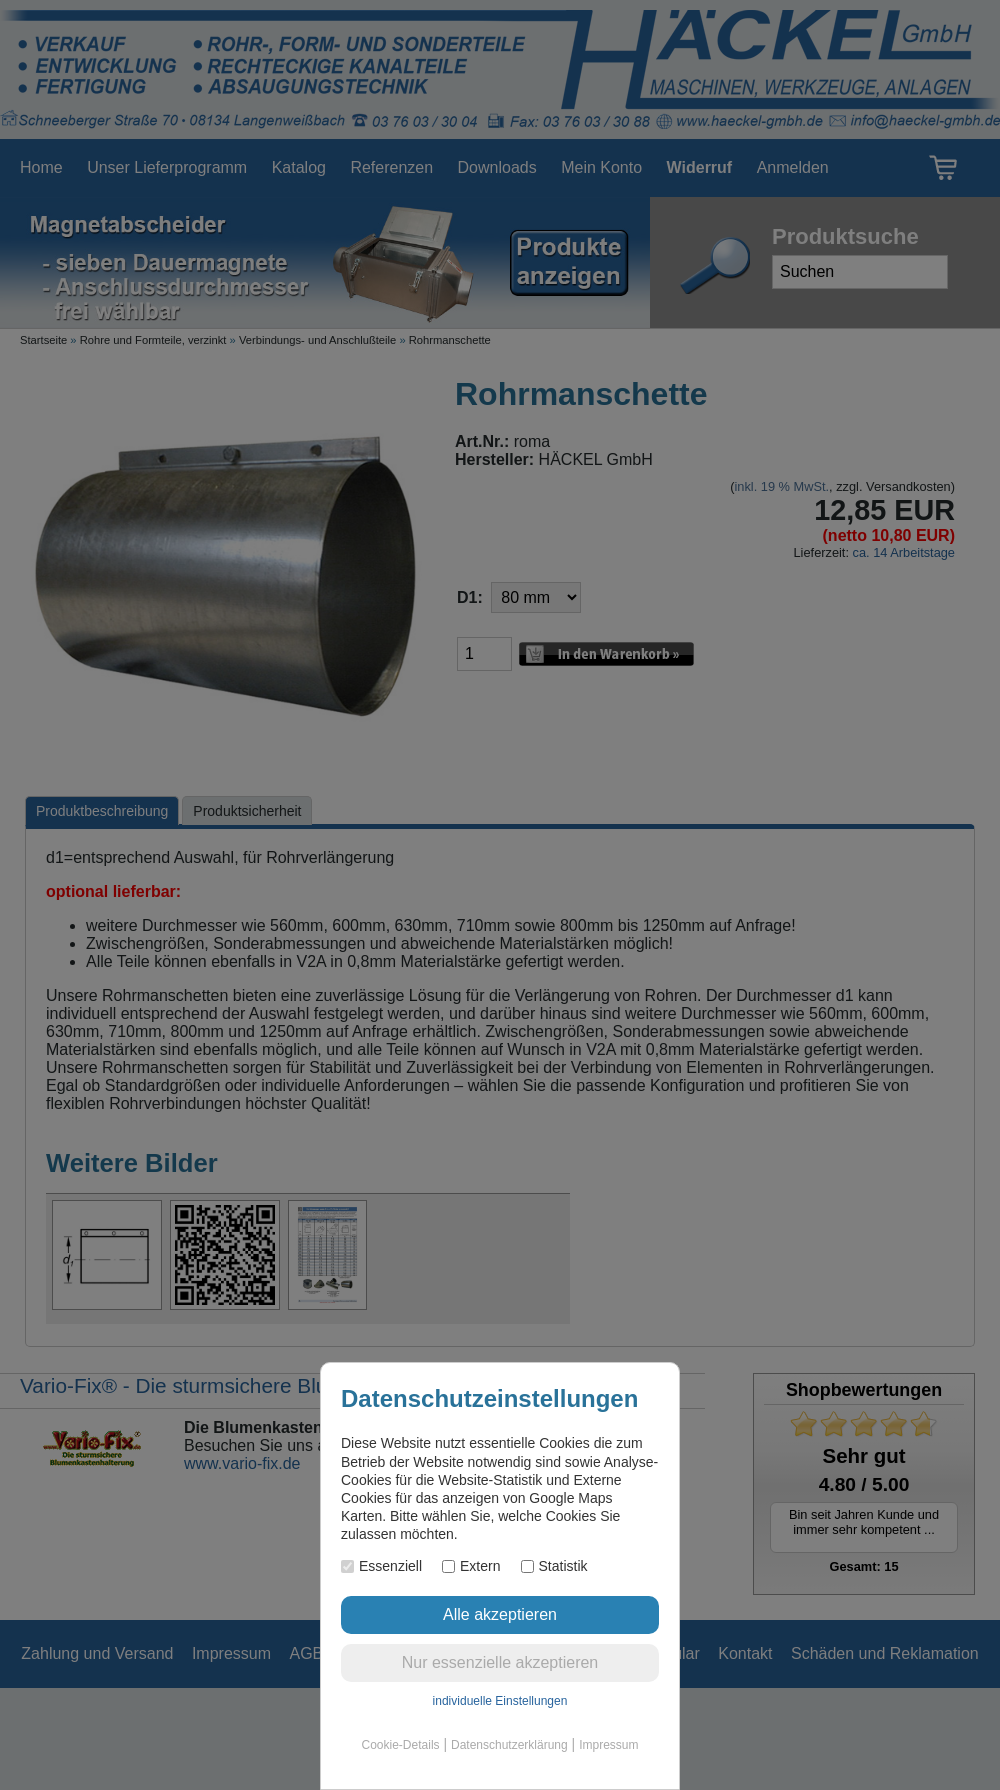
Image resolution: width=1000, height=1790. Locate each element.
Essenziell (381, 1566)
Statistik (554, 1566)
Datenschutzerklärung (509, 1745)
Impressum (608, 1745)
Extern (471, 1566)
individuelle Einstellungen (500, 1701)
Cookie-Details (401, 1745)
